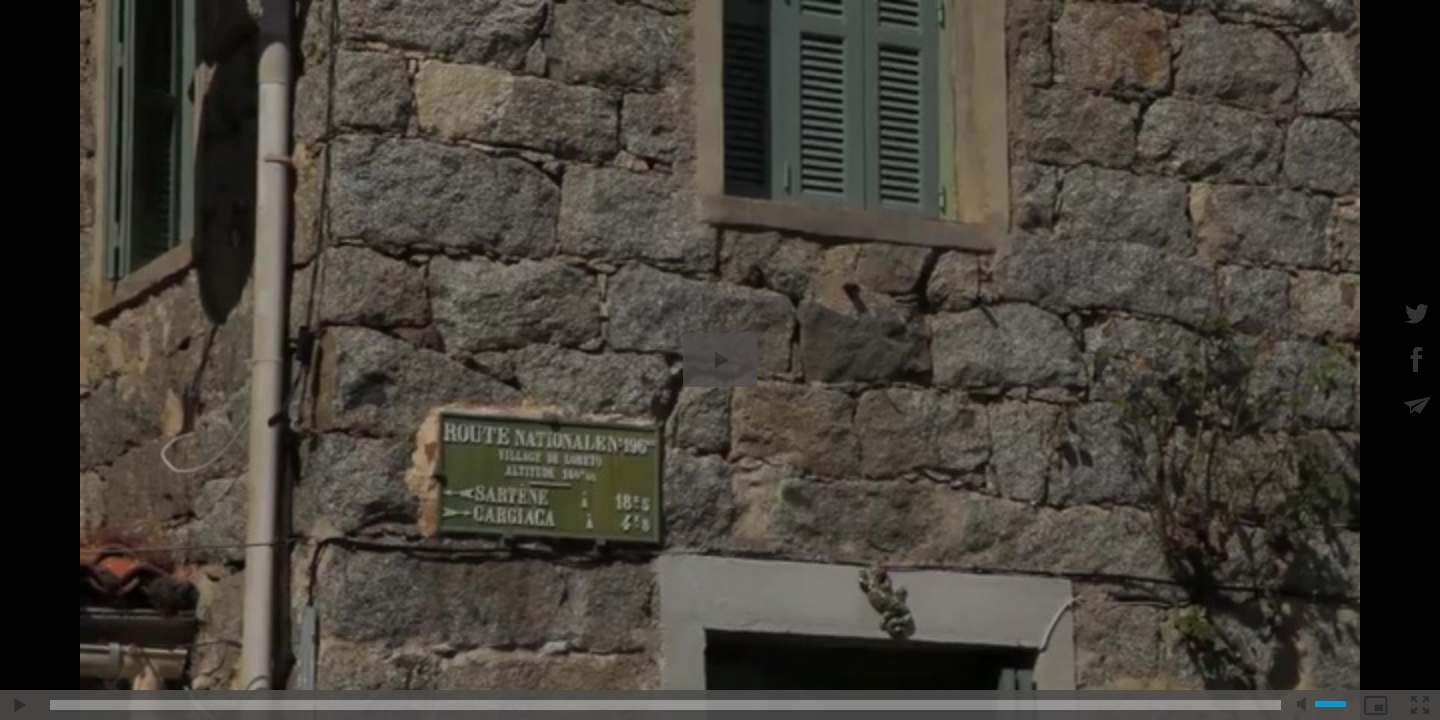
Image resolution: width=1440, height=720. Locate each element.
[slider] (665, 705)
